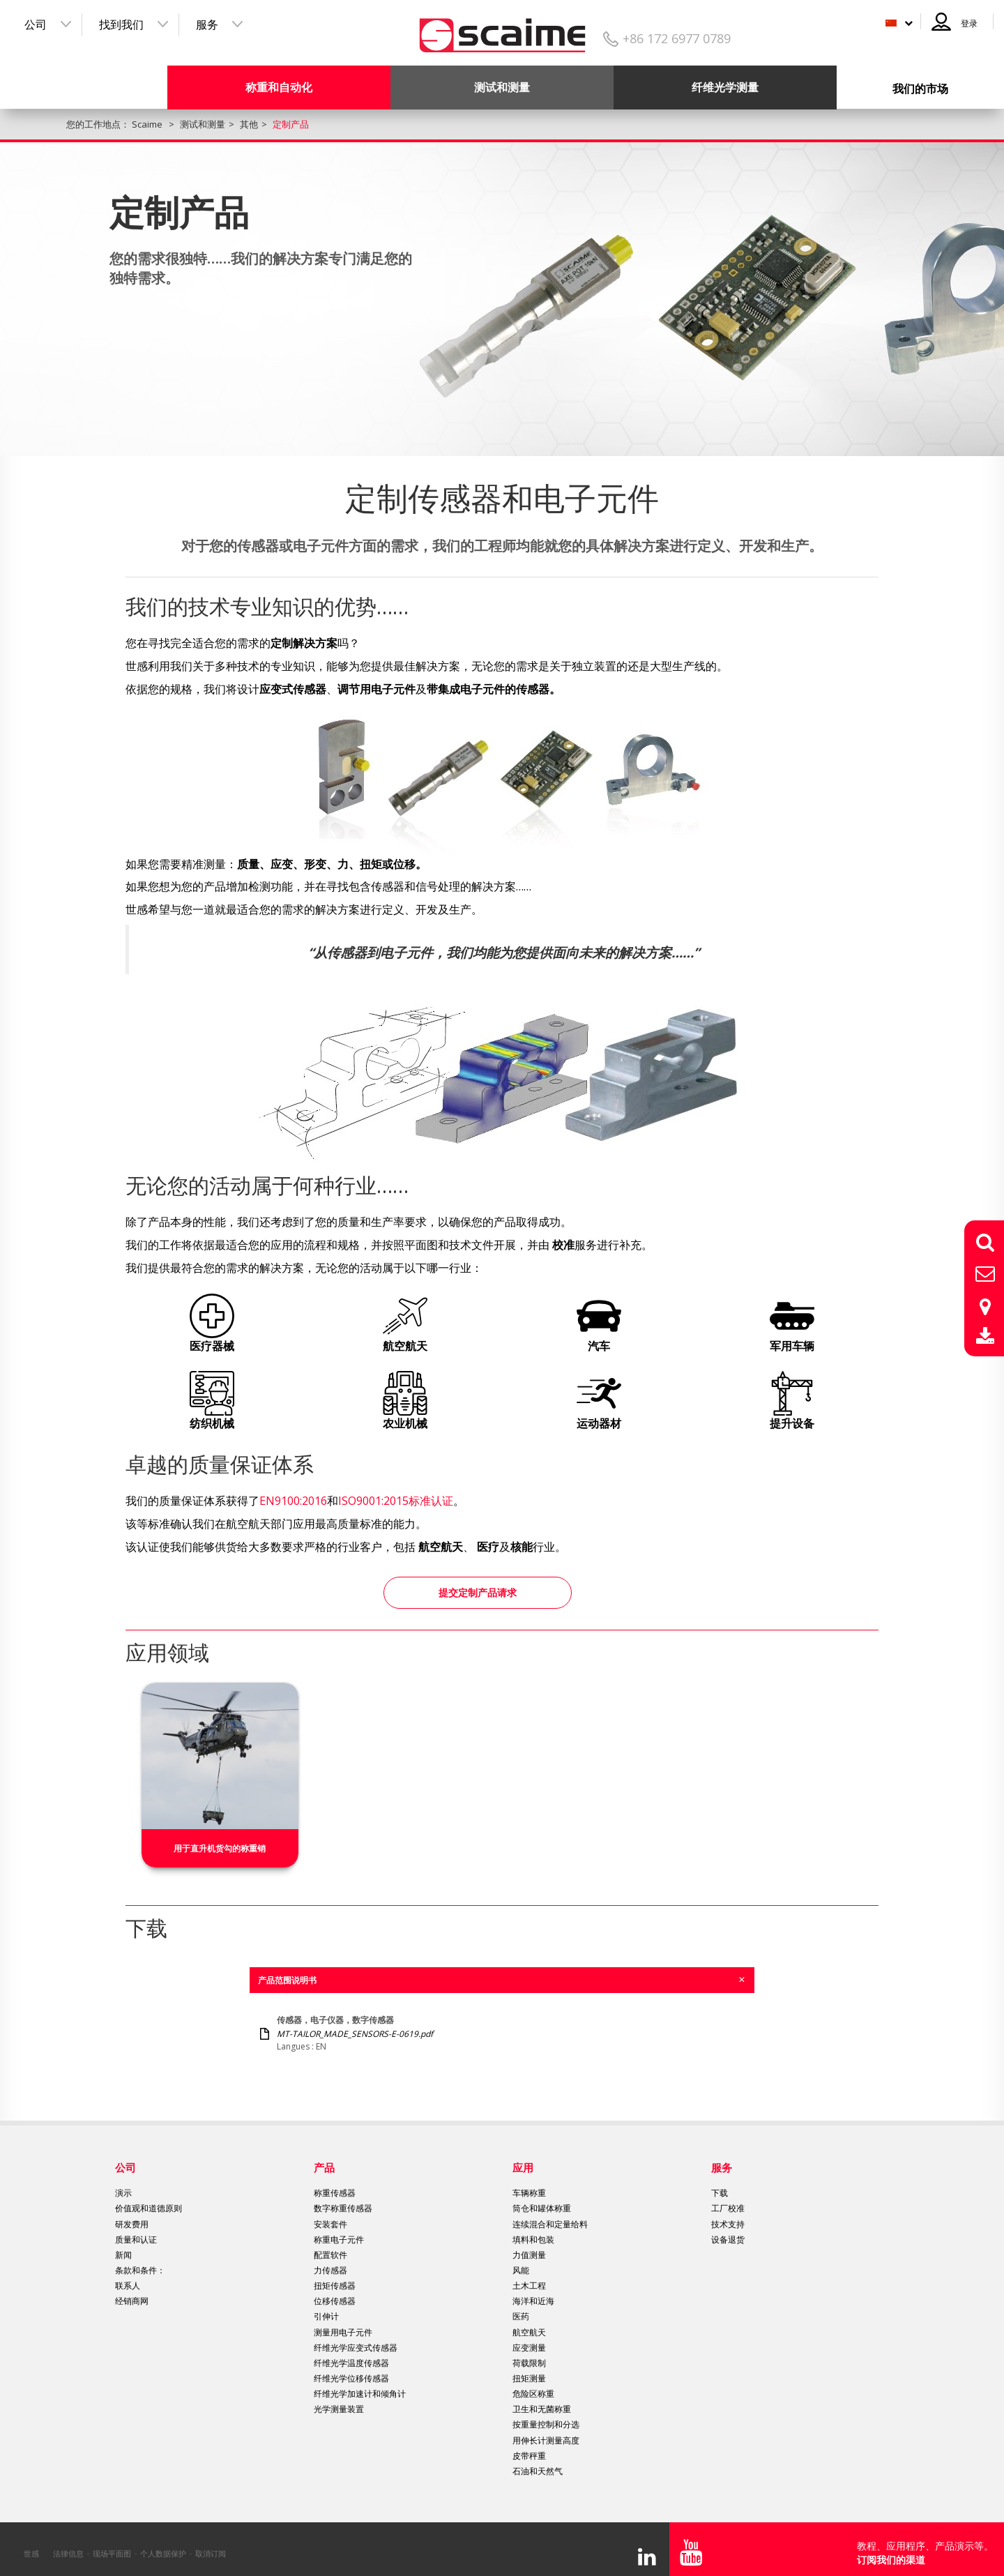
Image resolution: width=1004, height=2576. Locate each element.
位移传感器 (335, 2292)
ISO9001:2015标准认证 (395, 1500)
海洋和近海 (533, 2292)
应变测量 (529, 2339)
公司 (35, 24)
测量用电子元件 (343, 2324)
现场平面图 (112, 2545)
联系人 (127, 2277)
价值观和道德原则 (148, 2200)
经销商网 (132, 2292)
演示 (123, 2184)
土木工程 (529, 2277)
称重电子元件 (339, 2231)
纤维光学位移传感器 (351, 2370)
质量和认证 (136, 2231)
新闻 (123, 2246)
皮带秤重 (529, 2447)
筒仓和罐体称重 (541, 2200)
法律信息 (68, 2545)
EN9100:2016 (293, 1500)
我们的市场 (920, 88)
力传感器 (330, 2262)
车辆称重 (529, 2184)
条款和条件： (140, 2262)
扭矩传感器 (335, 2277)
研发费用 (132, 2216)
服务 (207, 24)
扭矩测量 (529, 2370)
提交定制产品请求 (478, 1588)
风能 (520, 2262)
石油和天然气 (537, 2463)
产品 (324, 2159)
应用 (522, 2159)
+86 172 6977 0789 (677, 38)
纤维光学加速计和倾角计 (360, 2385)
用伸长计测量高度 (545, 2432)
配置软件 (330, 2246)
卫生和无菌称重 (541, 2401)
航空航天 (529, 2324)
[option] (220, 1766)
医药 (520, 2308)
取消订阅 (210, 2545)
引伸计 (326, 2308)
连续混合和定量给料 (550, 2216)
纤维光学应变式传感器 (355, 2339)
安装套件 (330, 2216)
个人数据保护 (163, 2545)
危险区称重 (533, 2385)
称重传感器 (335, 2184)
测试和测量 (502, 87)
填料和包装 (533, 2231)
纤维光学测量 (725, 87)
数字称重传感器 (343, 2200)
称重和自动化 (278, 87)
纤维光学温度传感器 (351, 2355)
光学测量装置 (339, 2401)
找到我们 (121, 24)
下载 (719, 2184)
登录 (969, 23)
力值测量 (529, 2246)
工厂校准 (728, 2200)
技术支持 (728, 2216)
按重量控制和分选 (545, 2417)
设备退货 (728, 2231)
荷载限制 (529, 2355)
